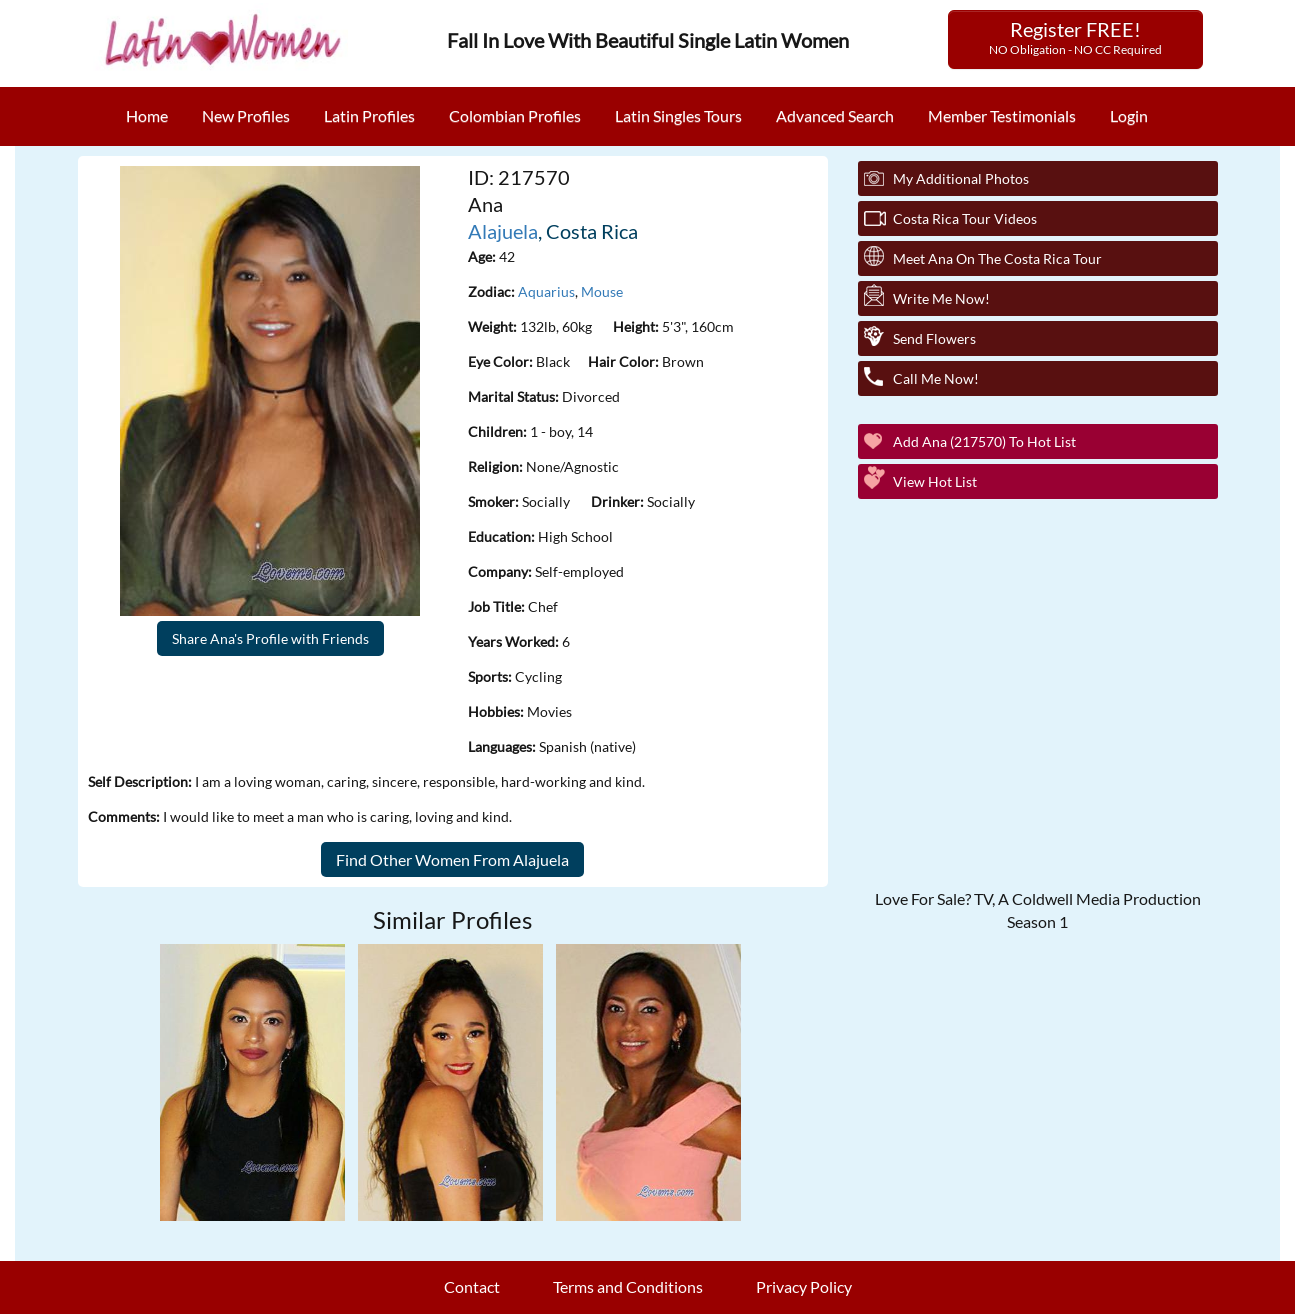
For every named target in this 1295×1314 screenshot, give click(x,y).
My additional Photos (961, 178)
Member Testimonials (1002, 115)
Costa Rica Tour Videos (965, 218)
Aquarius (546, 291)
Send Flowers (934, 338)
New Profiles (246, 115)
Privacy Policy (804, 1286)
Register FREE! (1075, 37)
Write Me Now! (941, 298)
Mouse (602, 291)
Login (1129, 115)
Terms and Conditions (628, 1286)
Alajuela (503, 231)
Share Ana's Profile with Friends (270, 638)
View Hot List (935, 481)
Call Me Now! (936, 378)
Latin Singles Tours (678, 115)
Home (147, 115)
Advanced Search (835, 115)
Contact (472, 1286)
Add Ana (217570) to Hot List (984, 441)
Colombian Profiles (515, 115)
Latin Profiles (369, 115)
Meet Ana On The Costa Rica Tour (997, 258)
